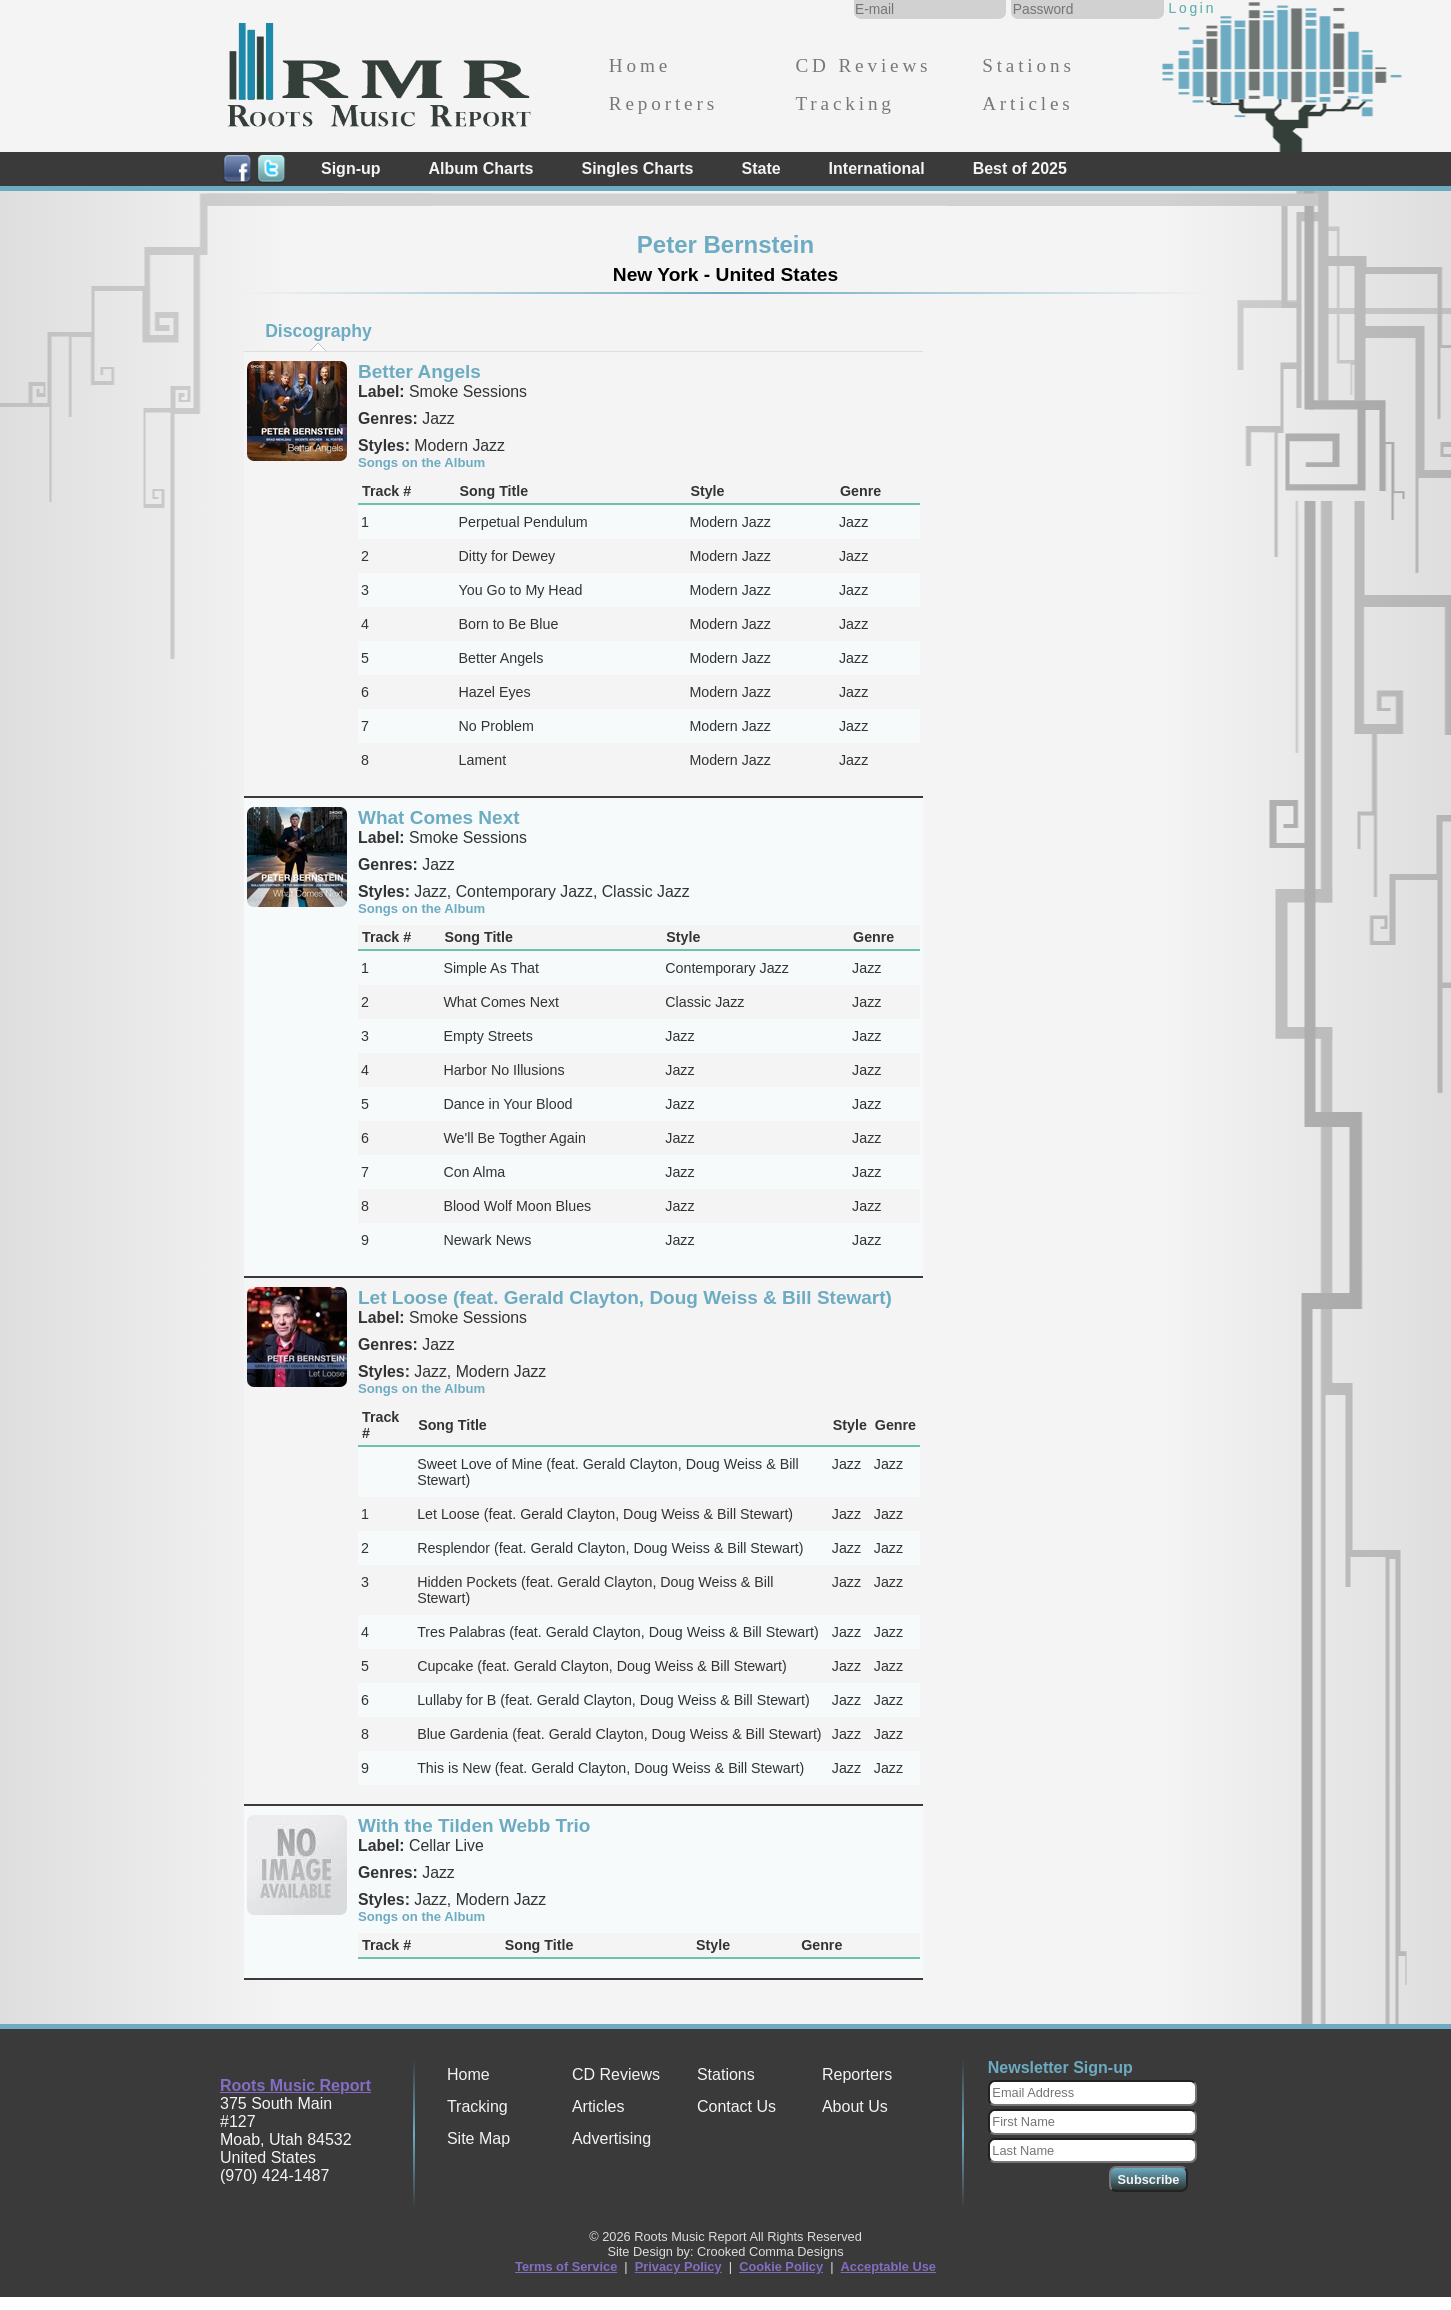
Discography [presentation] (318, 331)
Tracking (844, 103)
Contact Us (736, 2106)
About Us (855, 2106)
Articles (1027, 103)
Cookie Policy (781, 2266)
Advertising (611, 2138)
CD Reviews (863, 65)
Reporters (663, 103)
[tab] (319, 331)
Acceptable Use (888, 2266)
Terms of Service (566, 2266)
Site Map (478, 2138)
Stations (1028, 65)
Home (640, 65)
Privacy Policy (678, 2266)
